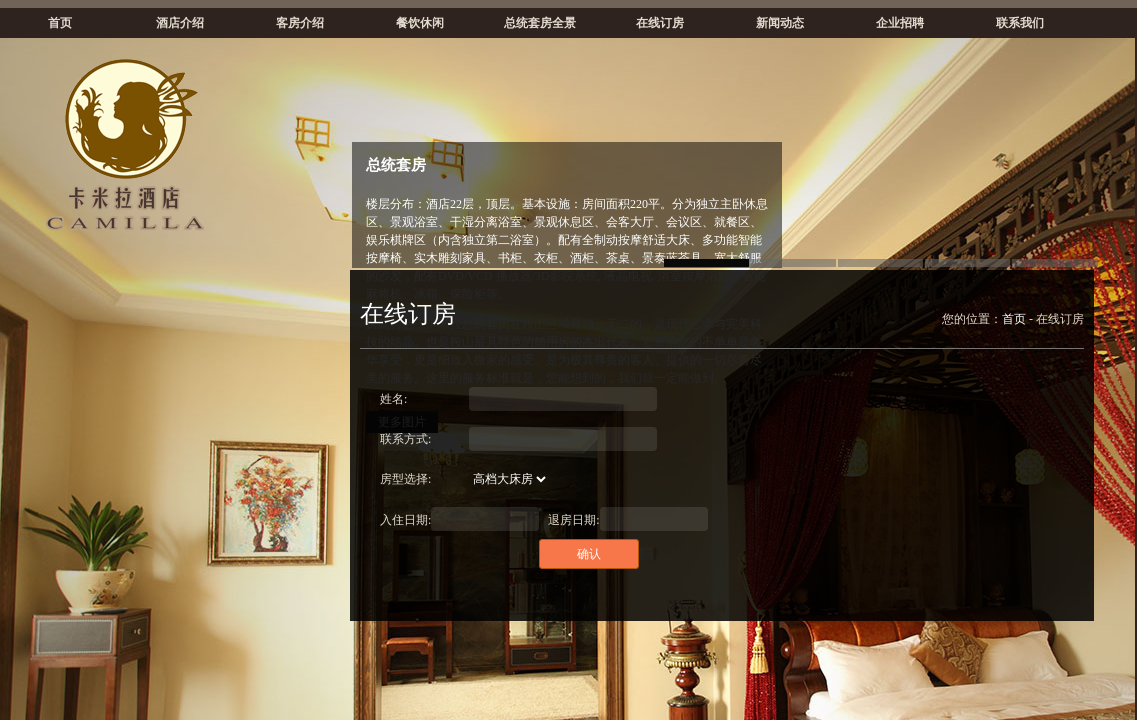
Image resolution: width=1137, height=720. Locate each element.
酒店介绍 (180, 23)
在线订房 (660, 23)
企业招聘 (900, 23)
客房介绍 (300, 23)
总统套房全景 (540, 23)
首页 (60, 23)
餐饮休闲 (420, 23)
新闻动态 (780, 23)
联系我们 (1020, 23)
